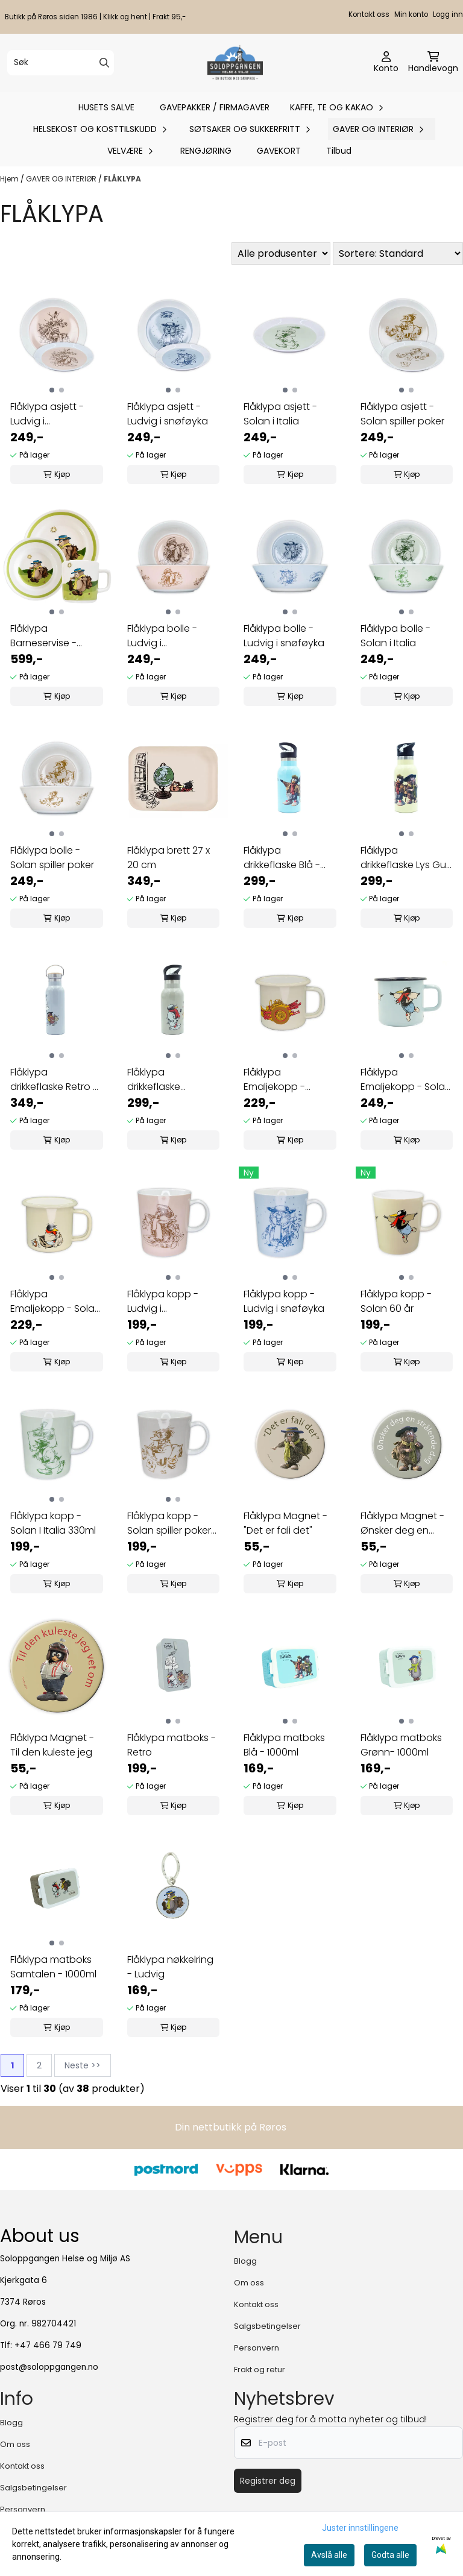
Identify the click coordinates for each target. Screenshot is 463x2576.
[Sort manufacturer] (281, 253)
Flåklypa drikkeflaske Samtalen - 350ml (168, 1079)
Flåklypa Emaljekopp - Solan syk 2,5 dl (55, 1301)
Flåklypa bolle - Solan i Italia (395, 636)
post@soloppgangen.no (49, 2367)
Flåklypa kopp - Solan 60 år (396, 1301)
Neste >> (83, 2065)
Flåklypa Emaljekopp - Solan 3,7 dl (406, 1079)
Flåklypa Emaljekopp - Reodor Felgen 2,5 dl (285, 1079)
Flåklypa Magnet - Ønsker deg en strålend (402, 1523)
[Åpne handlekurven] (433, 62)
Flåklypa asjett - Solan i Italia (280, 414)
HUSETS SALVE (106, 107)
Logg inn (448, 14)
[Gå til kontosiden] (386, 62)
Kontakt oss (368, 14)
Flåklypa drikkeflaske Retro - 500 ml (54, 1079)
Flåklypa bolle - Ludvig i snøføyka (284, 636)
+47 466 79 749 (47, 2345)
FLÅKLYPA (122, 179)
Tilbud (338, 151)
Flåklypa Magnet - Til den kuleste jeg (52, 1745)
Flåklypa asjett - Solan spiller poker (402, 414)
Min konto (411, 14)
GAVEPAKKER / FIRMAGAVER (214, 107)
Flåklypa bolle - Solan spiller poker (52, 857)
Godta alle (390, 2555)
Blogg (245, 2261)
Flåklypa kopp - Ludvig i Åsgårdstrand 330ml (162, 1301)
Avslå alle (329, 2555)
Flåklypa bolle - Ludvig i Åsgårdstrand (162, 636)
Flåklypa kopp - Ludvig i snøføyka (284, 1301)
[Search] (104, 62)
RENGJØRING (206, 151)
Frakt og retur (259, 2369)
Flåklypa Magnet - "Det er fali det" (285, 1523)
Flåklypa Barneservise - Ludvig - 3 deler (45, 636)
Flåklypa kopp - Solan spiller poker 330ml (169, 1523)
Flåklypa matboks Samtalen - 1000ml (53, 1967)
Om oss (249, 2283)
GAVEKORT (279, 151)
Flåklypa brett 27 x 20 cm (168, 857)
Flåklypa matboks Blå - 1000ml (284, 1745)
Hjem (10, 179)
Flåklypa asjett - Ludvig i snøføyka (167, 414)
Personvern (256, 2348)
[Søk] (60, 62)
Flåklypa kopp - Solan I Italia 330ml (53, 1523)
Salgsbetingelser (267, 2326)
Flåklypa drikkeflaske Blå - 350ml (282, 857)
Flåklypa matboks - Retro (171, 1745)
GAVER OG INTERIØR (62, 179)
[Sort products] (398, 253)
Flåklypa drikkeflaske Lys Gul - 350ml (404, 857)
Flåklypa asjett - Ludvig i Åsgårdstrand (47, 414)
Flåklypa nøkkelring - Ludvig (170, 1967)
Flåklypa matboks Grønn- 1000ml (401, 1745)
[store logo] (234, 63)
